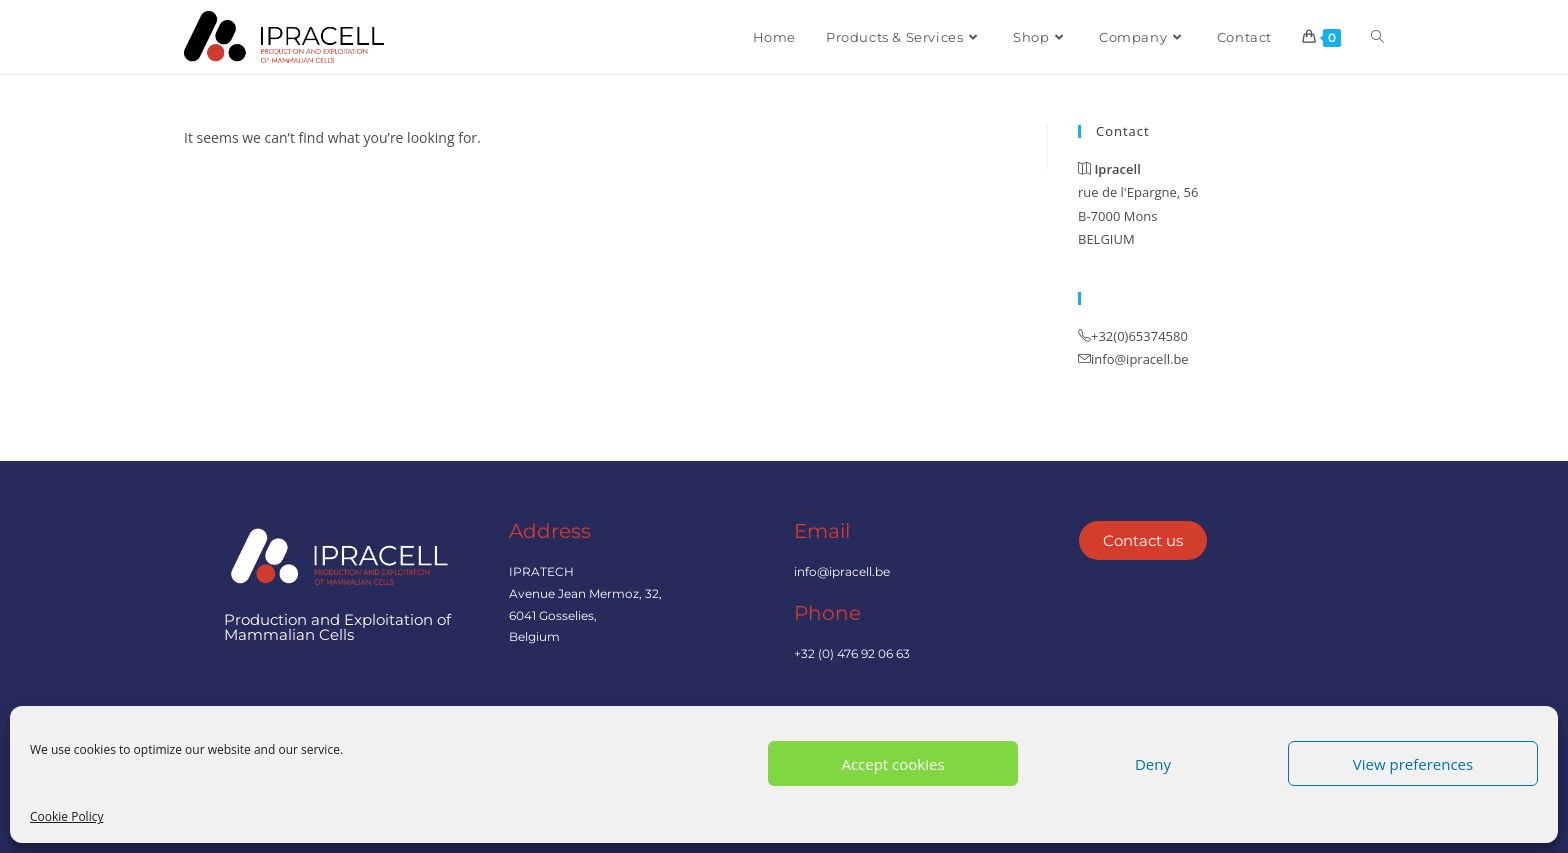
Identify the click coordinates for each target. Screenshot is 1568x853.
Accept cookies (892, 764)
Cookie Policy (66, 816)
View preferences (1413, 764)
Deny (1153, 764)
